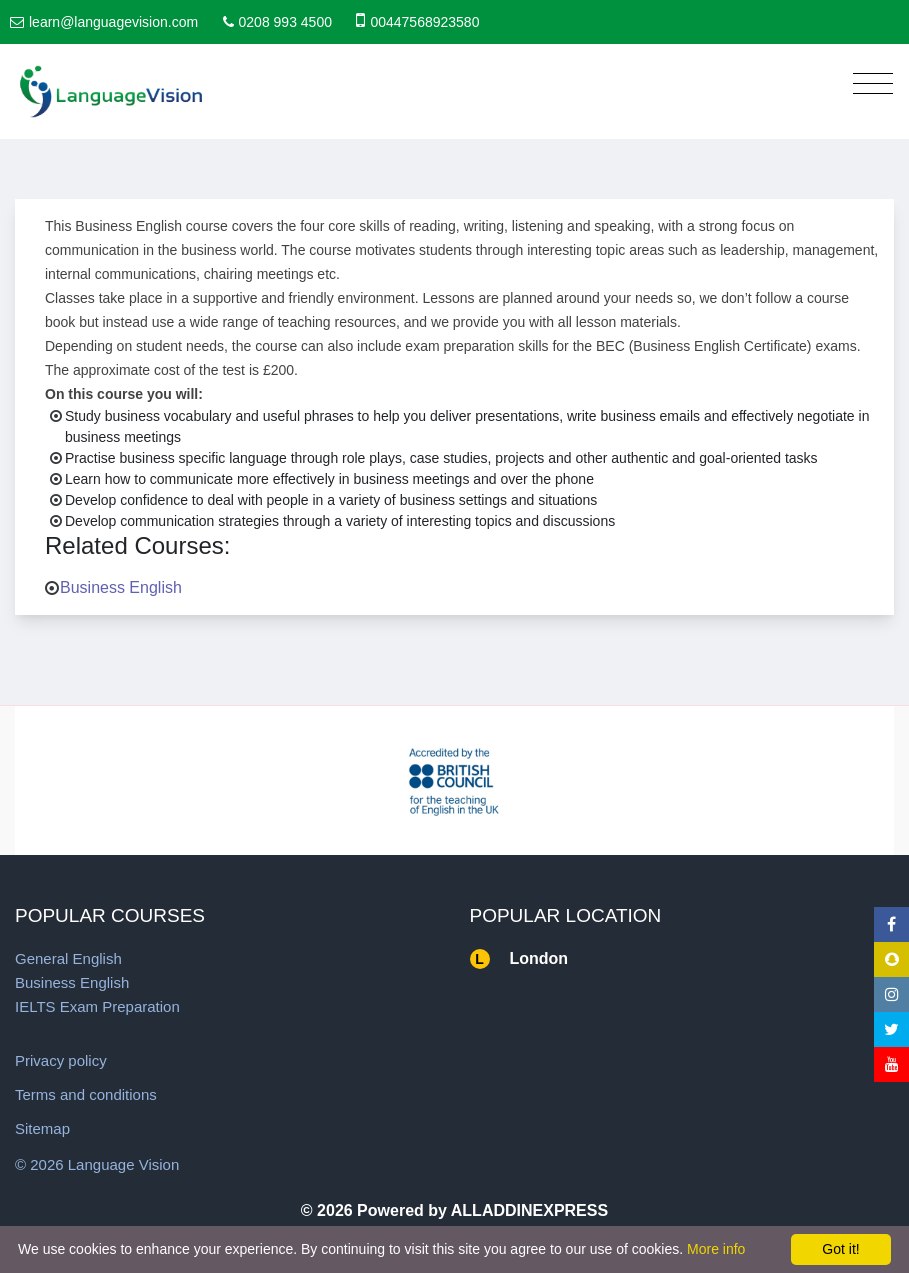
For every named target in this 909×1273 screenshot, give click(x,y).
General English (68, 958)
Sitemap (42, 1128)
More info (716, 1249)
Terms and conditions (86, 1094)
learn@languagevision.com (113, 22)
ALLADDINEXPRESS (529, 1210)
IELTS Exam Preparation (97, 1006)
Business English (121, 587)
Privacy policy (61, 1060)
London (539, 958)
